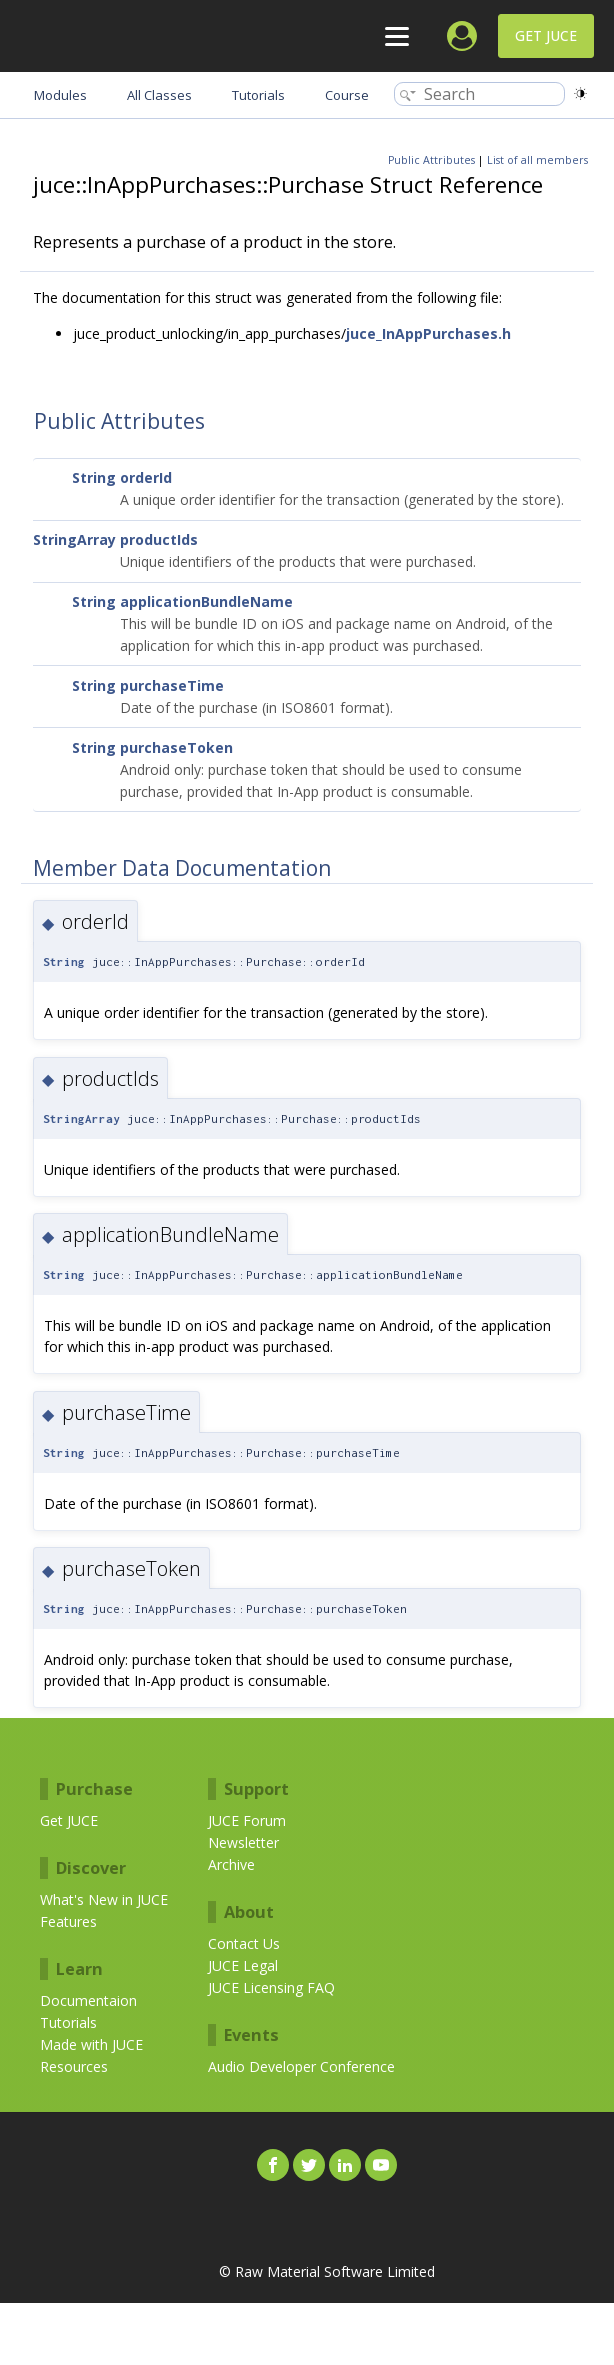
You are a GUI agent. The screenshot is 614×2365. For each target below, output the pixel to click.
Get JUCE (546, 35)
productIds (159, 539)
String (94, 477)
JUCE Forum (247, 1820)
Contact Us (244, 1943)
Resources (74, 2066)
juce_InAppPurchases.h (428, 333)
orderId (146, 477)
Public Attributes (431, 160)
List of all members (537, 160)
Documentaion (88, 2000)
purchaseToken (176, 747)
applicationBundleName (206, 601)
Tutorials (68, 2022)
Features (68, 1921)
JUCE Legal (243, 1965)
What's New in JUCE (104, 1899)
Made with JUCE (91, 2044)
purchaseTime (172, 685)
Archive (231, 1864)
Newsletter (243, 1842)
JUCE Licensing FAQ (271, 1987)
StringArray (74, 539)
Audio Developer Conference (301, 2066)
